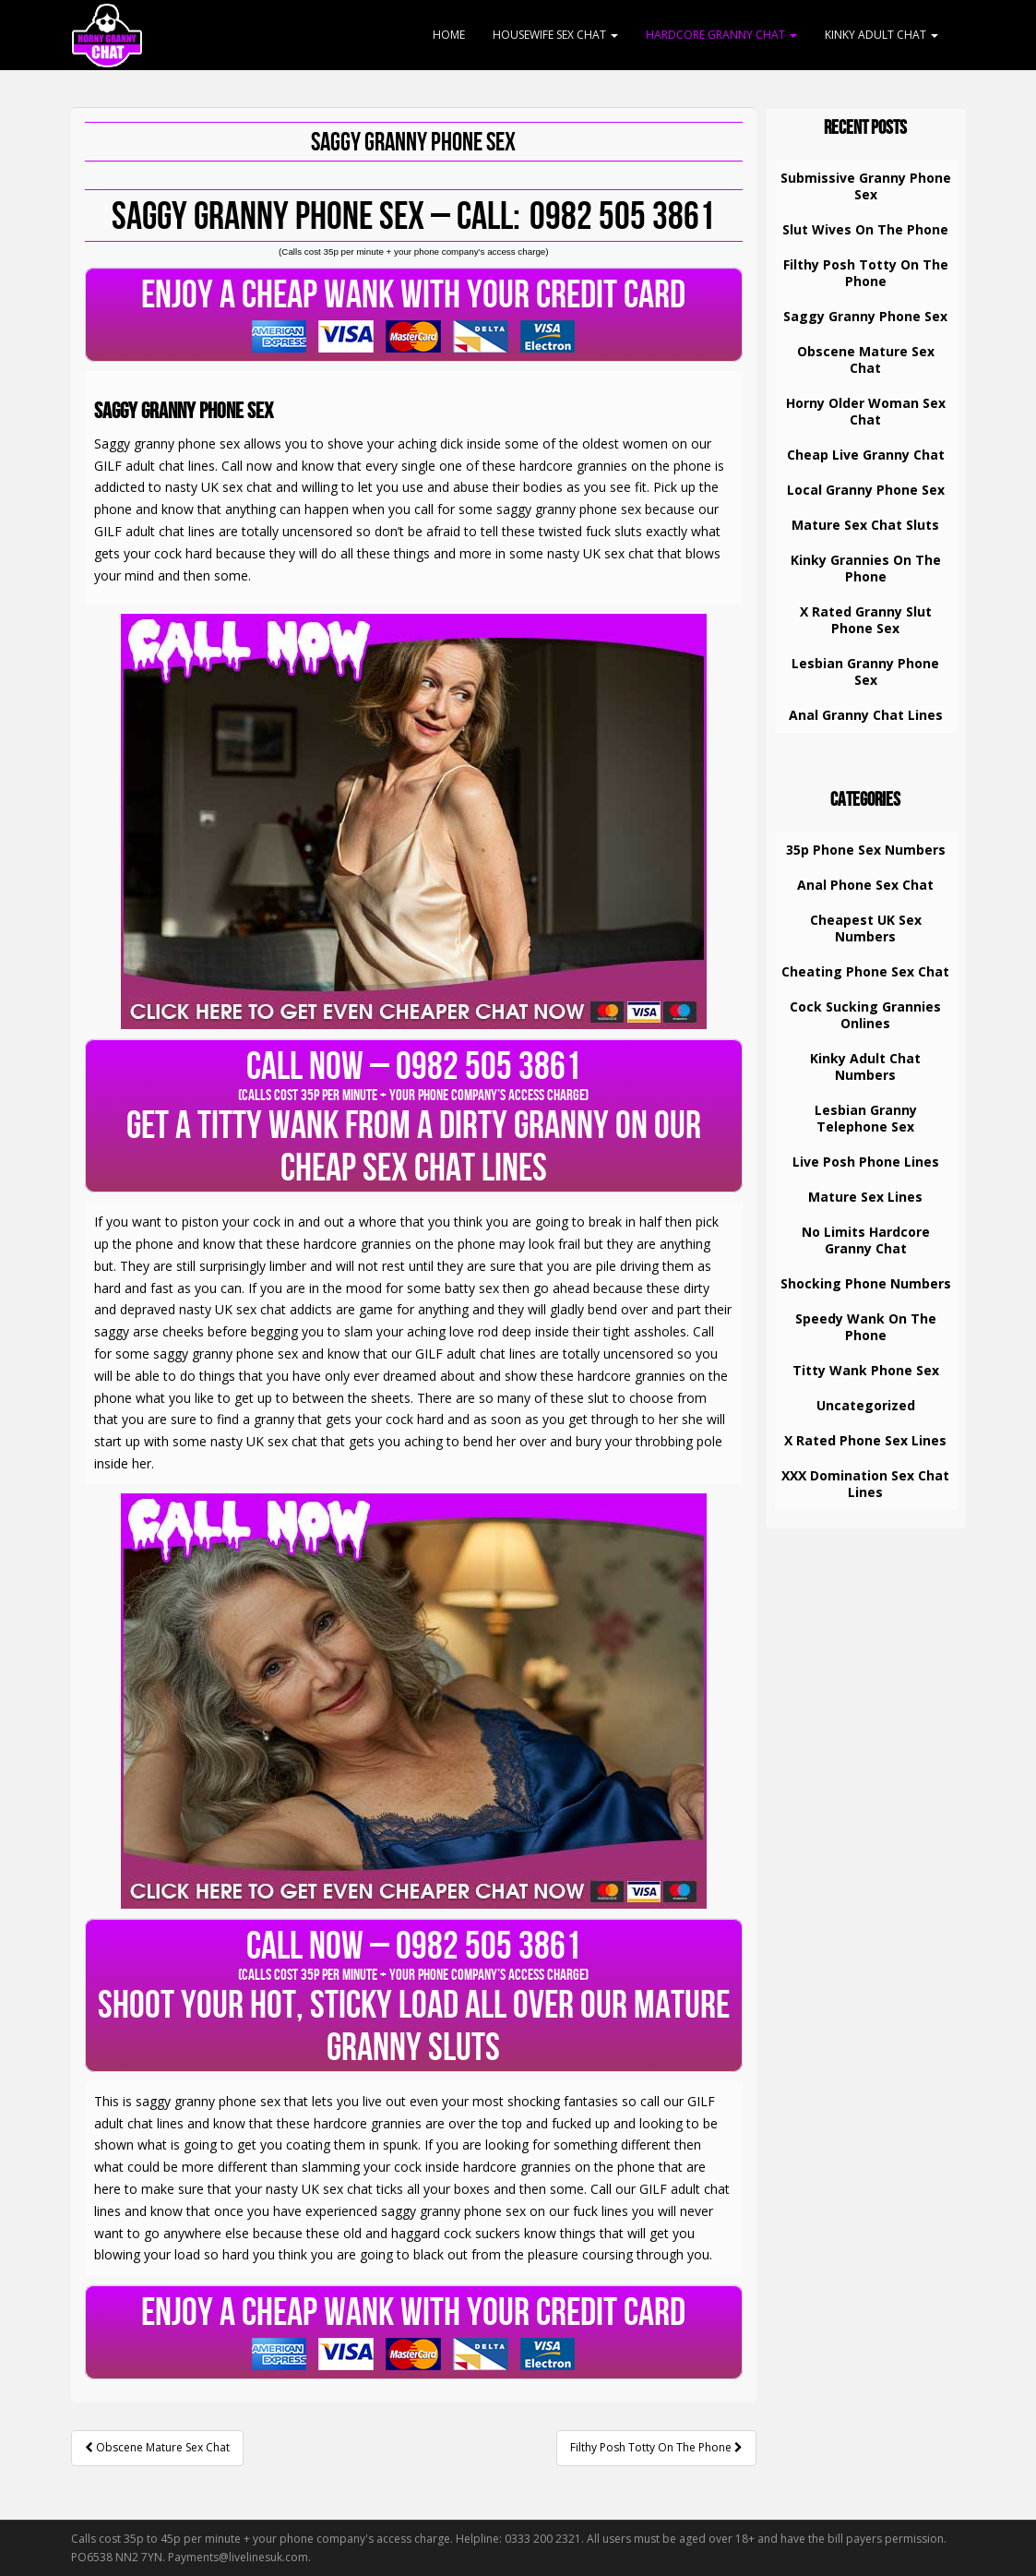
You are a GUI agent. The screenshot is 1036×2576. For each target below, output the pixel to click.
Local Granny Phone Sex (866, 489)
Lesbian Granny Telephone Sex (866, 1118)
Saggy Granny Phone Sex (865, 316)
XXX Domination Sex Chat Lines (865, 1484)
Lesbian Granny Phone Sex (865, 671)
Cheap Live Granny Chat (866, 454)
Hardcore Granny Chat (721, 34)
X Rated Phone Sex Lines (865, 1440)
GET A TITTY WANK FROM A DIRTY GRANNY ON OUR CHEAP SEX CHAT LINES (414, 1116)
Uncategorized (865, 1405)
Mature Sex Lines (865, 1196)
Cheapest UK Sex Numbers (866, 928)
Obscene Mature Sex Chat (157, 2447)
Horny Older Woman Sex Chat (866, 411)
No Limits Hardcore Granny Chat (866, 1240)
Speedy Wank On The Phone (865, 1327)
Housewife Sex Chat (555, 34)
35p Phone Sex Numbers (866, 849)
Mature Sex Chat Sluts (865, 524)
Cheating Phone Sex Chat (865, 971)
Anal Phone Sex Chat (865, 884)
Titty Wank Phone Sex (865, 1370)
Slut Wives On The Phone (865, 229)
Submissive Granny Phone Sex (865, 186)
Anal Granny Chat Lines (866, 715)
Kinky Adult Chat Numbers (865, 1066)
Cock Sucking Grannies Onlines (865, 1015)
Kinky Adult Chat (881, 34)
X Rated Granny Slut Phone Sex (866, 620)
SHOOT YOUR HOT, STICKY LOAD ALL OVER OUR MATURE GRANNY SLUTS (414, 1995)
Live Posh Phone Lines (865, 1161)
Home (449, 34)
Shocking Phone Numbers (865, 1283)
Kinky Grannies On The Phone (866, 568)
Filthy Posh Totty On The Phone (656, 2447)
